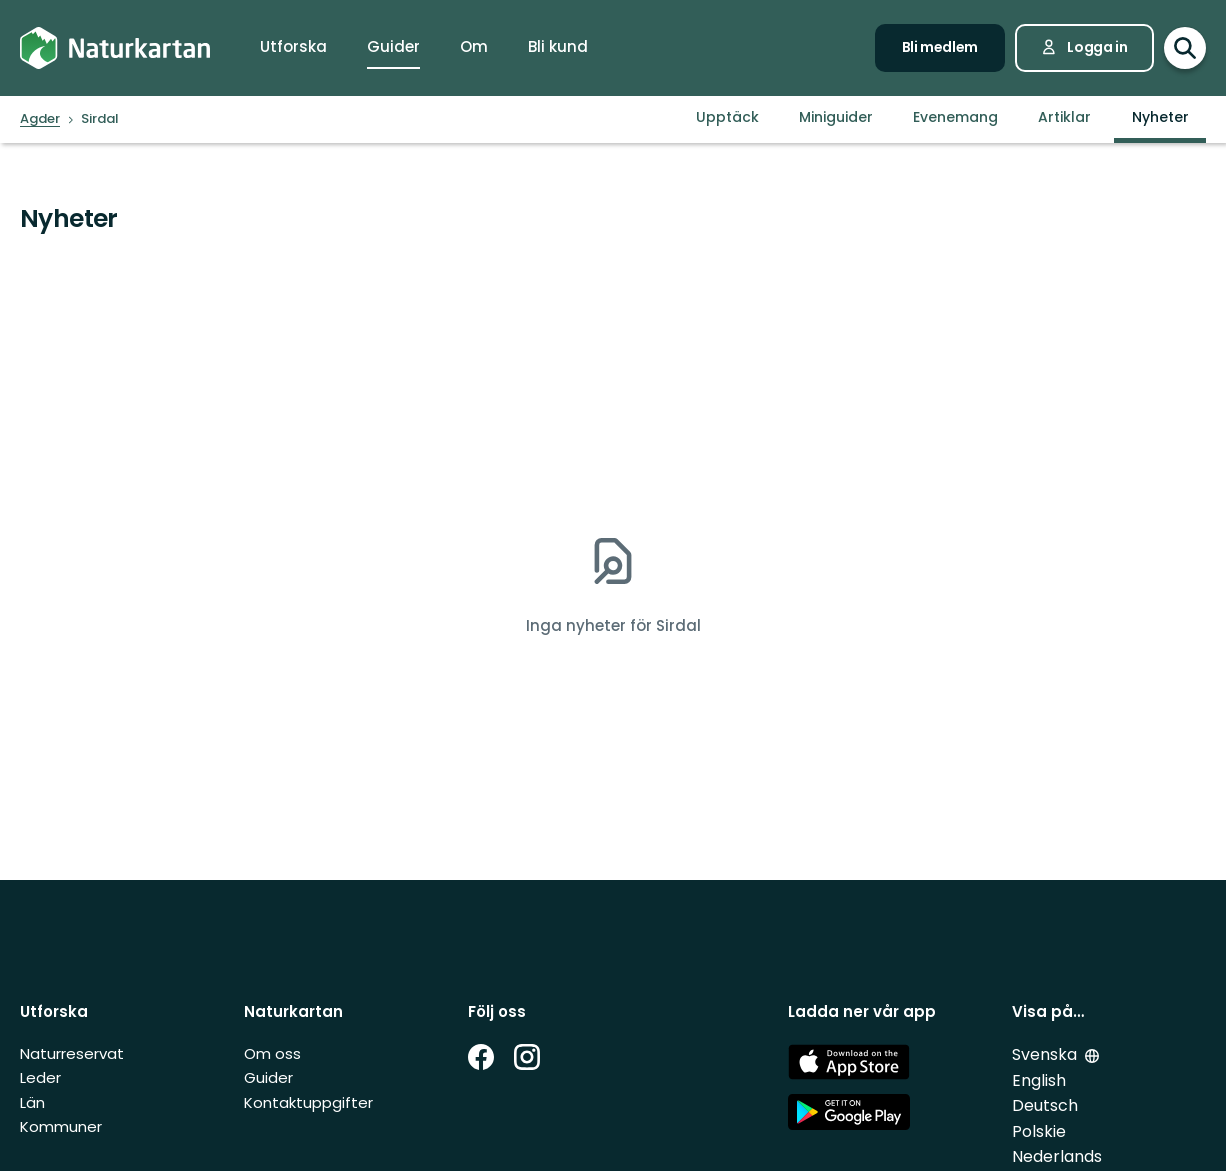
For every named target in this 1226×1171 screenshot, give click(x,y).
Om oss (272, 1053)
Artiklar (1064, 117)
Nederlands (1057, 1156)
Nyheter (1160, 117)
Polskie (1039, 1131)
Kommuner (61, 1126)
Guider (268, 1077)
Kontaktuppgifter (308, 1102)
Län (32, 1102)
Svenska (1044, 1054)
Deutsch (1045, 1105)
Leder (40, 1077)
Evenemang (955, 117)
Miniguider (836, 117)
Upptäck (727, 117)
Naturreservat (72, 1053)
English (1039, 1080)
